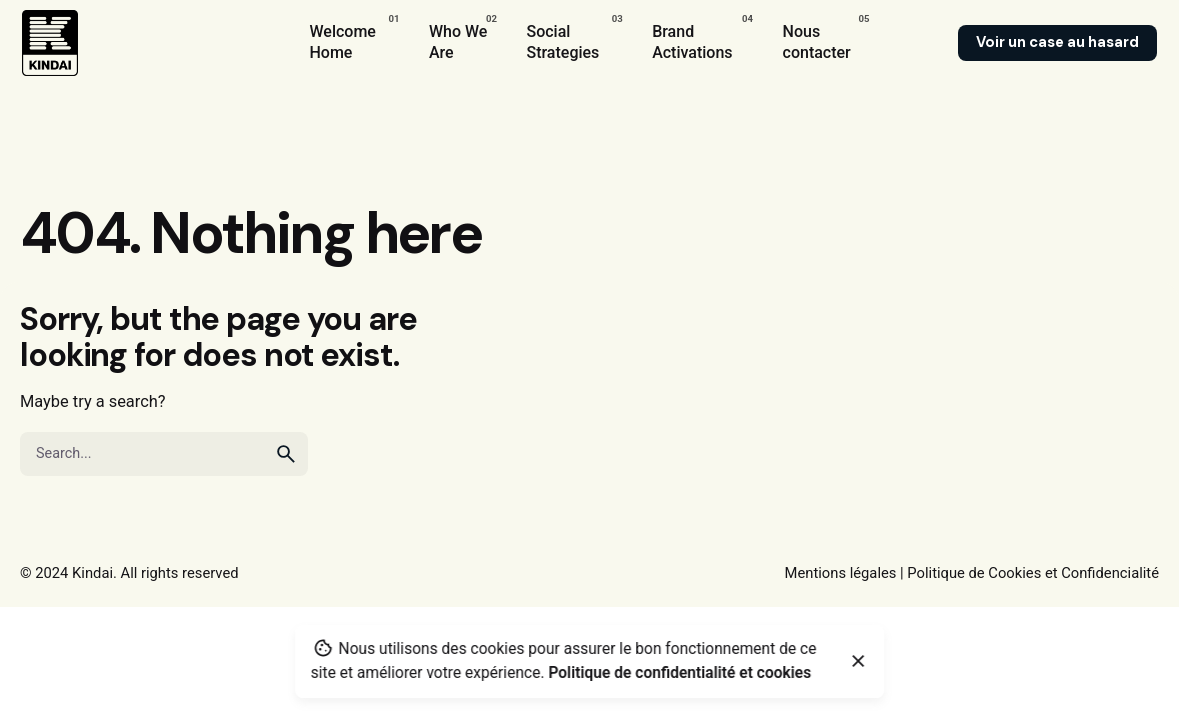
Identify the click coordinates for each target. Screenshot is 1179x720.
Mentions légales (841, 573)
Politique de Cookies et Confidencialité (1033, 573)
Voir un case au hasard (1057, 42)
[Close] (859, 661)
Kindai (92, 573)
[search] (286, 454)
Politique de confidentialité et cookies (679, 673)
